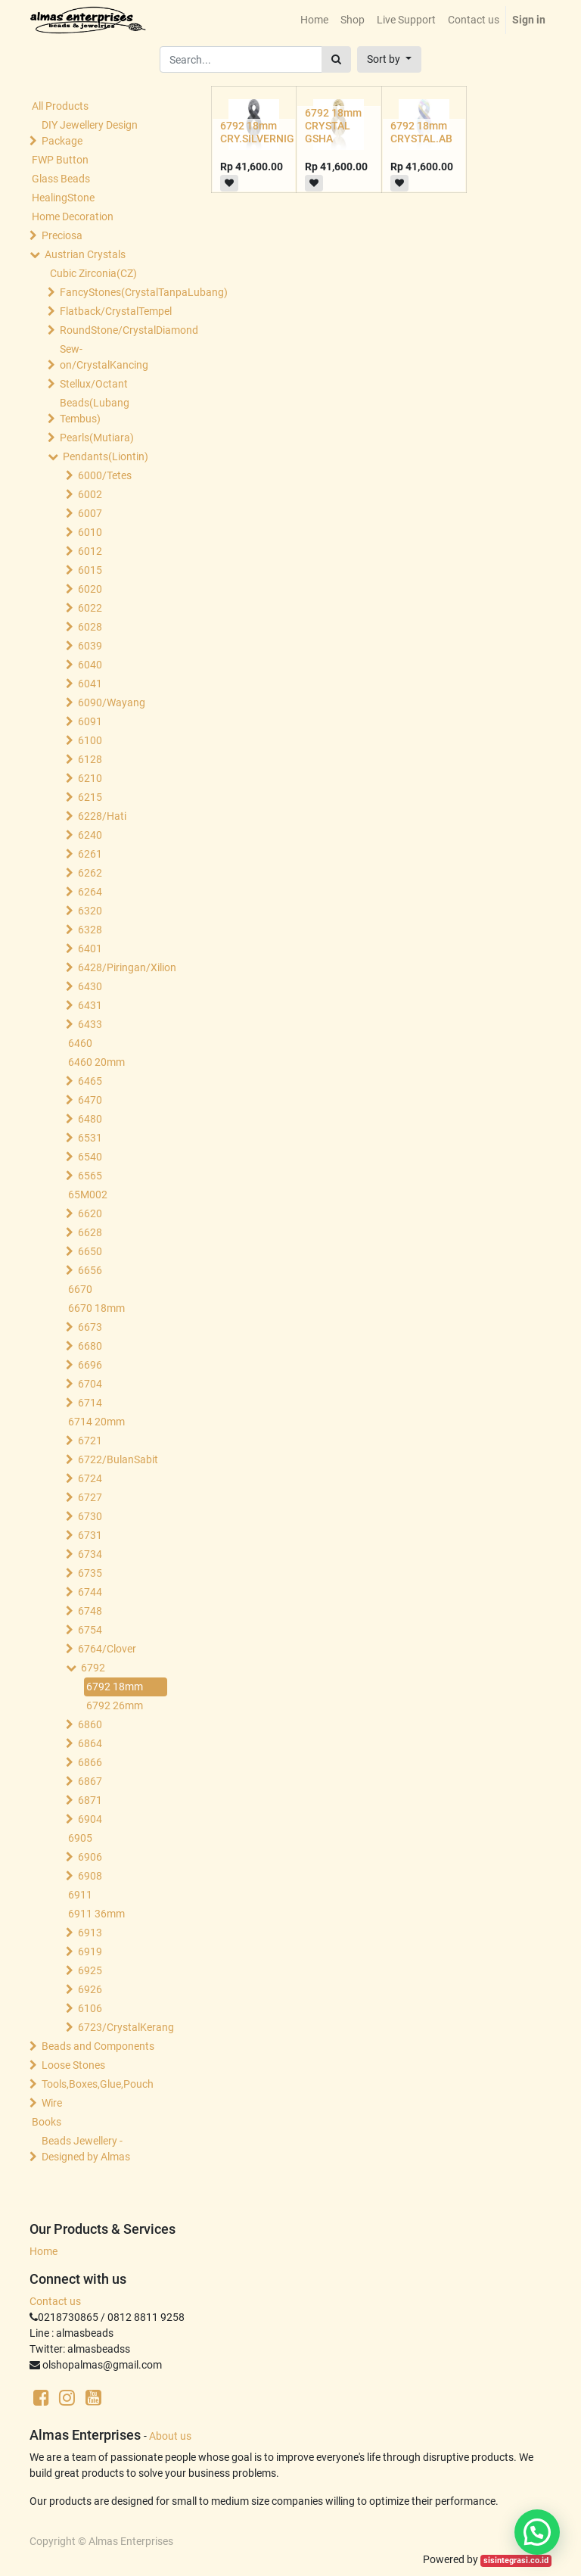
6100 (90, 740)
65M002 (87, 1194)
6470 (90, 1100)
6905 (80, 1838)
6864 (90, 1743)
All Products (60, 106)
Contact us (55, 2301)
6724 (90, 1478)
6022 (90, 608)
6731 (90, 1535)
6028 (90, 627)
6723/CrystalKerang (126, 2027)
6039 (90, 646)
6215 (90, 797)
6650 (90, 1251)
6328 (90, 930)
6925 (90, 1970)
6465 (90, 1081)
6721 (90, 1440)
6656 (90, 1270)
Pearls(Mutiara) (97, 437)
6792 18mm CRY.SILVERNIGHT (264, 132)
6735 (90, 1573)
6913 (90, 1933)
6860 (90, 1724)
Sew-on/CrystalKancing (104, 357)
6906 (90, 1857)
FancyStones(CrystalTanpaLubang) (115, 292)
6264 (90, 892)
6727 (90, 1497)
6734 (90, 1554)
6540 (90, 1157)
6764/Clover (107, 1649)
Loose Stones (73, 2065)
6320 (90, 911)
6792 (93, 1668)
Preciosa (62, 235)
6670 (80, 1289)
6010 (90, 532)
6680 (90, 1346)
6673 (90, 1327)
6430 (90, 986)
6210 (90, 778)
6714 (90, 1403)
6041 (90, 683)
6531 (90, 1138)
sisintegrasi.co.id (515, 2560)
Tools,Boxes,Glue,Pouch (98, 2084)
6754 (90, 1630)
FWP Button (60, 160)
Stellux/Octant (94, 384)
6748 (90, 1611)
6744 (90, 1592)
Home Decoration (72, 216)
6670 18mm (96, 1308)
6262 (90, 873)
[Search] (336, 59)
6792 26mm (114, 1705)
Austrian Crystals (85, 254)
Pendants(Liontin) (105, 456)
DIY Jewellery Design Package (90, 133)
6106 (90, 2008)
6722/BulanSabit (118, 1459)
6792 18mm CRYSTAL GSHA (333, 126)
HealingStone (63, 198)
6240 (90, 835)
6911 (80, 1895)
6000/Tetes (105, 475)
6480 (90, 1119)
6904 (90, 1819)
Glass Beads (61, 179)
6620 (90, 1213)
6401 (90, 948)
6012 (90, 551)
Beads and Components (98, 2046)
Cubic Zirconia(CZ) (93, 273)
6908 (90, 1876)
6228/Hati (102, 816)
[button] (389, 59)
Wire (52, 2103)
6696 (90, 1365)
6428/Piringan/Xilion (126, 967)
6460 (80, 1043)
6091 (90, 721)
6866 (90, 1762)
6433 (90, 1024)
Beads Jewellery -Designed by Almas (86, 2149)
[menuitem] (314, 20)
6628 (90, 1232)
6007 (90, 513)
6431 (90, 1005)
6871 (90, 1800)
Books (46, 2122)
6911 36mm (96, 1914)
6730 (90, 1516)
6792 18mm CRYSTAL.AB (421, 132)
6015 (90, 570)
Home (43, 2251)
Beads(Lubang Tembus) (94, 411)
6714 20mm (96, 1422)
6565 (90, 1176)
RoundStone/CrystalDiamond (115, 330)
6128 (90, 759)
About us (170, 2436)
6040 (90, 665)
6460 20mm (96, 1062)
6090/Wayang (111, 702)
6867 (90, 1781)
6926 (90, 1989)
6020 (90, 589)
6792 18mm (114, 1686)
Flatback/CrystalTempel (115, 311)
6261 (90, 854)
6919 (90, 1951)
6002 (90, 494)
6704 (90, 1384)
